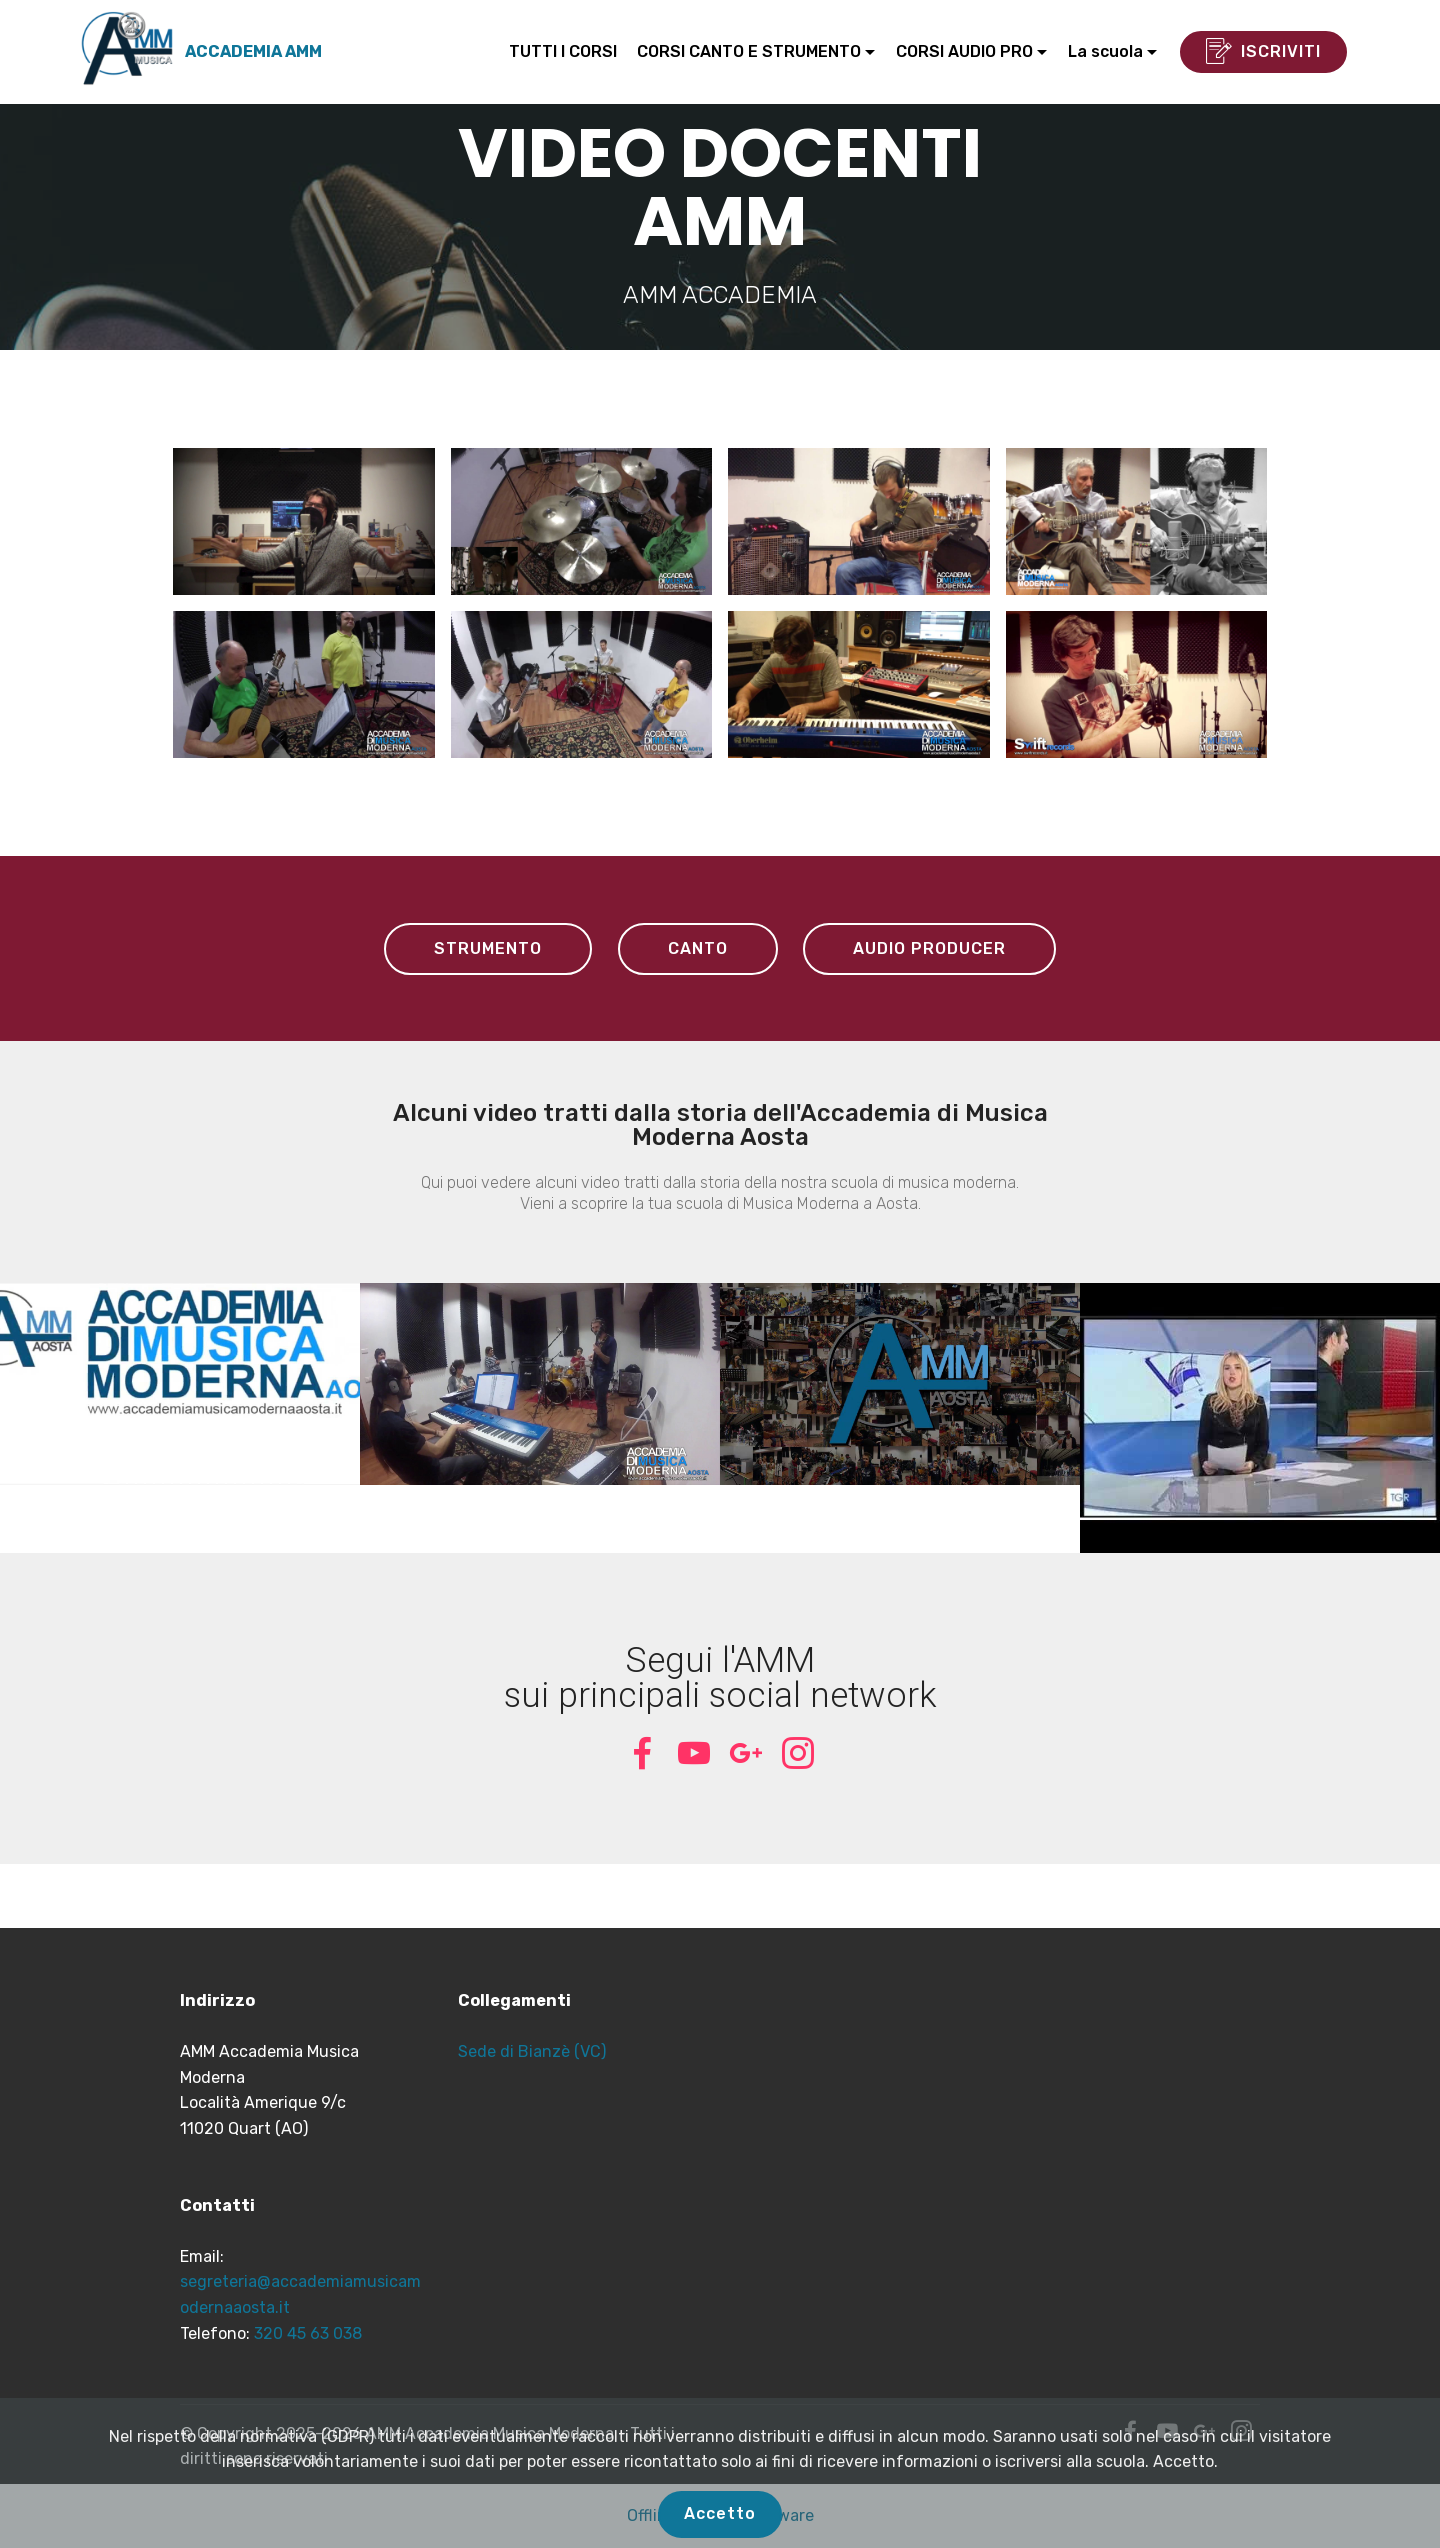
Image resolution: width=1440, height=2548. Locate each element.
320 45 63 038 (308, 2333)
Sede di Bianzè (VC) (532, 2051)
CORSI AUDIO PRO (964, 51)
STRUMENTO (488, 948)
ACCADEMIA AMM (253, 51)
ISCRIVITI (1263, 52)
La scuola (1105, 51)
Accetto (720, 2513)
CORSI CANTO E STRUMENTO (749, 51)
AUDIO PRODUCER (929, 948)
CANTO (698, 948)
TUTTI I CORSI (563, 51)
